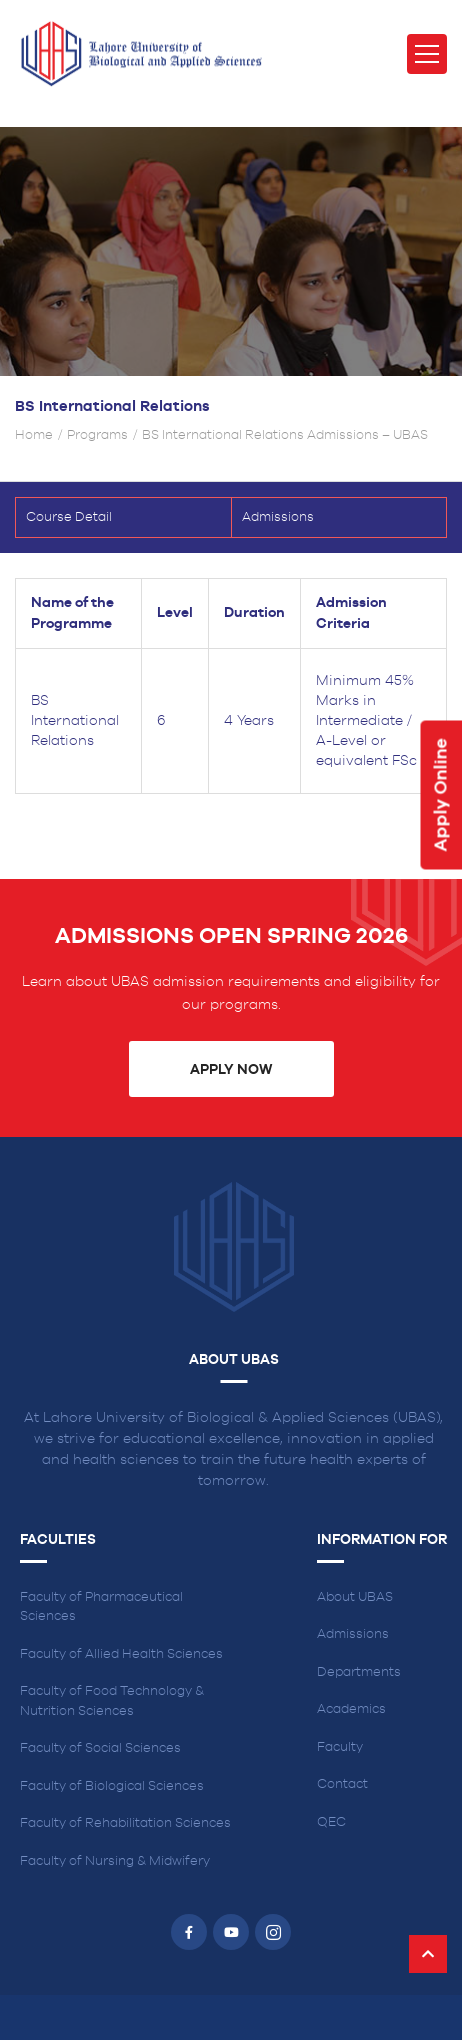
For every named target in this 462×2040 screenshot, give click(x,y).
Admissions (353, 1634)
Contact (342, 1784)
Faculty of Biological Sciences (112, 1786)
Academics (351, 1709)
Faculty (340, 1747)
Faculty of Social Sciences (100, 1748)
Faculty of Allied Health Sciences (121, 1654)
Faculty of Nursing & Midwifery (115, 1861)
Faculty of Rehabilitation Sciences (125, 1823)
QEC (331, 1822)
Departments (359, 1672)
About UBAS (355, 1597)
